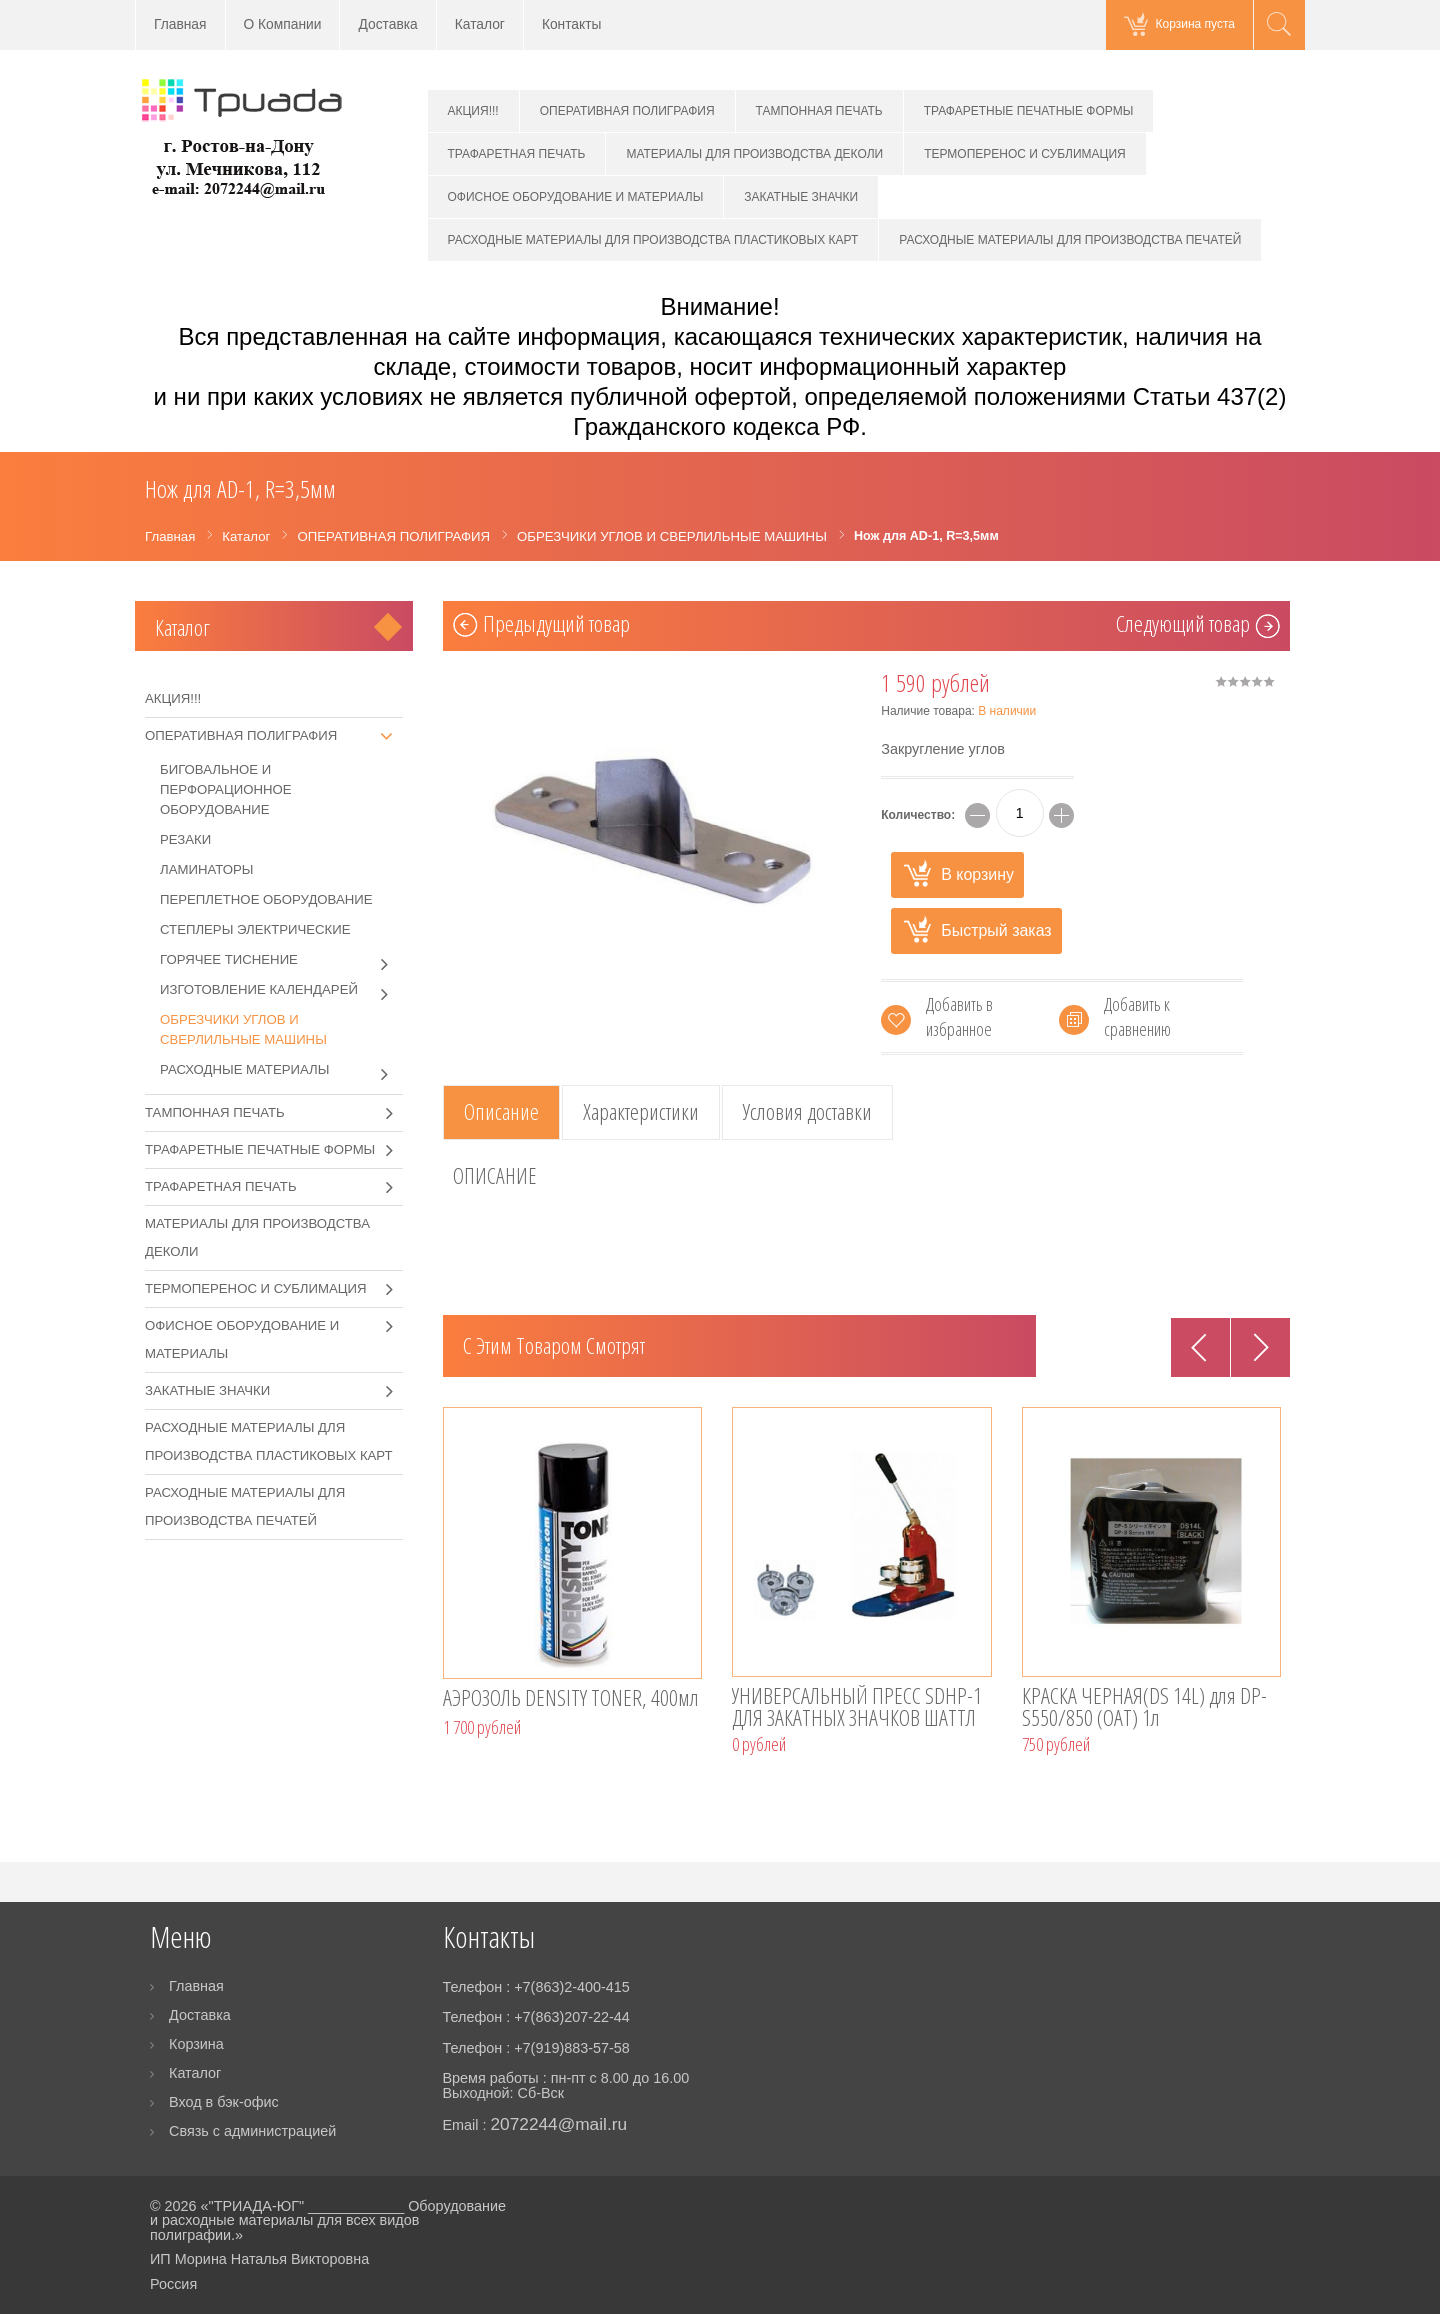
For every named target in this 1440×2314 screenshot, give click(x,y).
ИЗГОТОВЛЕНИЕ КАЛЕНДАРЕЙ (281, 990)
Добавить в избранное (959, 1016)
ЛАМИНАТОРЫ (206, 869)
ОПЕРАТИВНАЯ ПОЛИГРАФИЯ (627, 111)
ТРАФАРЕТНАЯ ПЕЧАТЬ (517, 154)
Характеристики (641, 1111)
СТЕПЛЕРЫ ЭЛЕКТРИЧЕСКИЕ (255, 929)
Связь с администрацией (252, 2131)
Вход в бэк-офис (224, 2102)
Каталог (480, 24)
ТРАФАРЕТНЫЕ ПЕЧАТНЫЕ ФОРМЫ (1029, 111)
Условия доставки (807, 1111)
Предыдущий (556, 626)
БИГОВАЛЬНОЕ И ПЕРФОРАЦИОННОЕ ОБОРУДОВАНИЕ (226, 789)
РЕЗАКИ (185, 839)
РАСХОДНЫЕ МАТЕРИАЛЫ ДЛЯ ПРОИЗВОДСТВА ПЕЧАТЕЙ (1070, 240)
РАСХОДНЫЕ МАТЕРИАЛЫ (281, 1070)
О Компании (283, 24)
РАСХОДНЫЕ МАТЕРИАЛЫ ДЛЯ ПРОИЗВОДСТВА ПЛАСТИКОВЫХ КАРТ (653, 240)
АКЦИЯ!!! (473, 111)
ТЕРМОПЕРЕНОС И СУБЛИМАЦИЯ (1025, 154)
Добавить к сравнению (1137, 1016)
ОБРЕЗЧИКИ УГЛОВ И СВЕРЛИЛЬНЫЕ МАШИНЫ (243, 1029)
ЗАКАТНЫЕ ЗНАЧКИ (801, 197)
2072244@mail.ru (558, 2124)
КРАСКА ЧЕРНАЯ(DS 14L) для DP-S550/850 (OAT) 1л (1144, 1708)
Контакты (572, 24)
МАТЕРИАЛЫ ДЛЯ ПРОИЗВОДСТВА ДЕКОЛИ (754, 154)
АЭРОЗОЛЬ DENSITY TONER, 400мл (571, 1700)
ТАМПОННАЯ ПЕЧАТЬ (819, 111)
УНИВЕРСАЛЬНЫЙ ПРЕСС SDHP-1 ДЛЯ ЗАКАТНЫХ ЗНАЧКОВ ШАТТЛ (857, 1708)
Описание (501, 1111)
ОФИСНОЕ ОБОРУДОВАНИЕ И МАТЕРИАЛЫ (576, 197)
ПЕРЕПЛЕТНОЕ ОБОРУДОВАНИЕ (266, 899)
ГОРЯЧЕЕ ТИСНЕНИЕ (281, 960)
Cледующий (1183, 626)
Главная (180, 24)
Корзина (196, 2044)
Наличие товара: (958, 711)
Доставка (387, 24)
